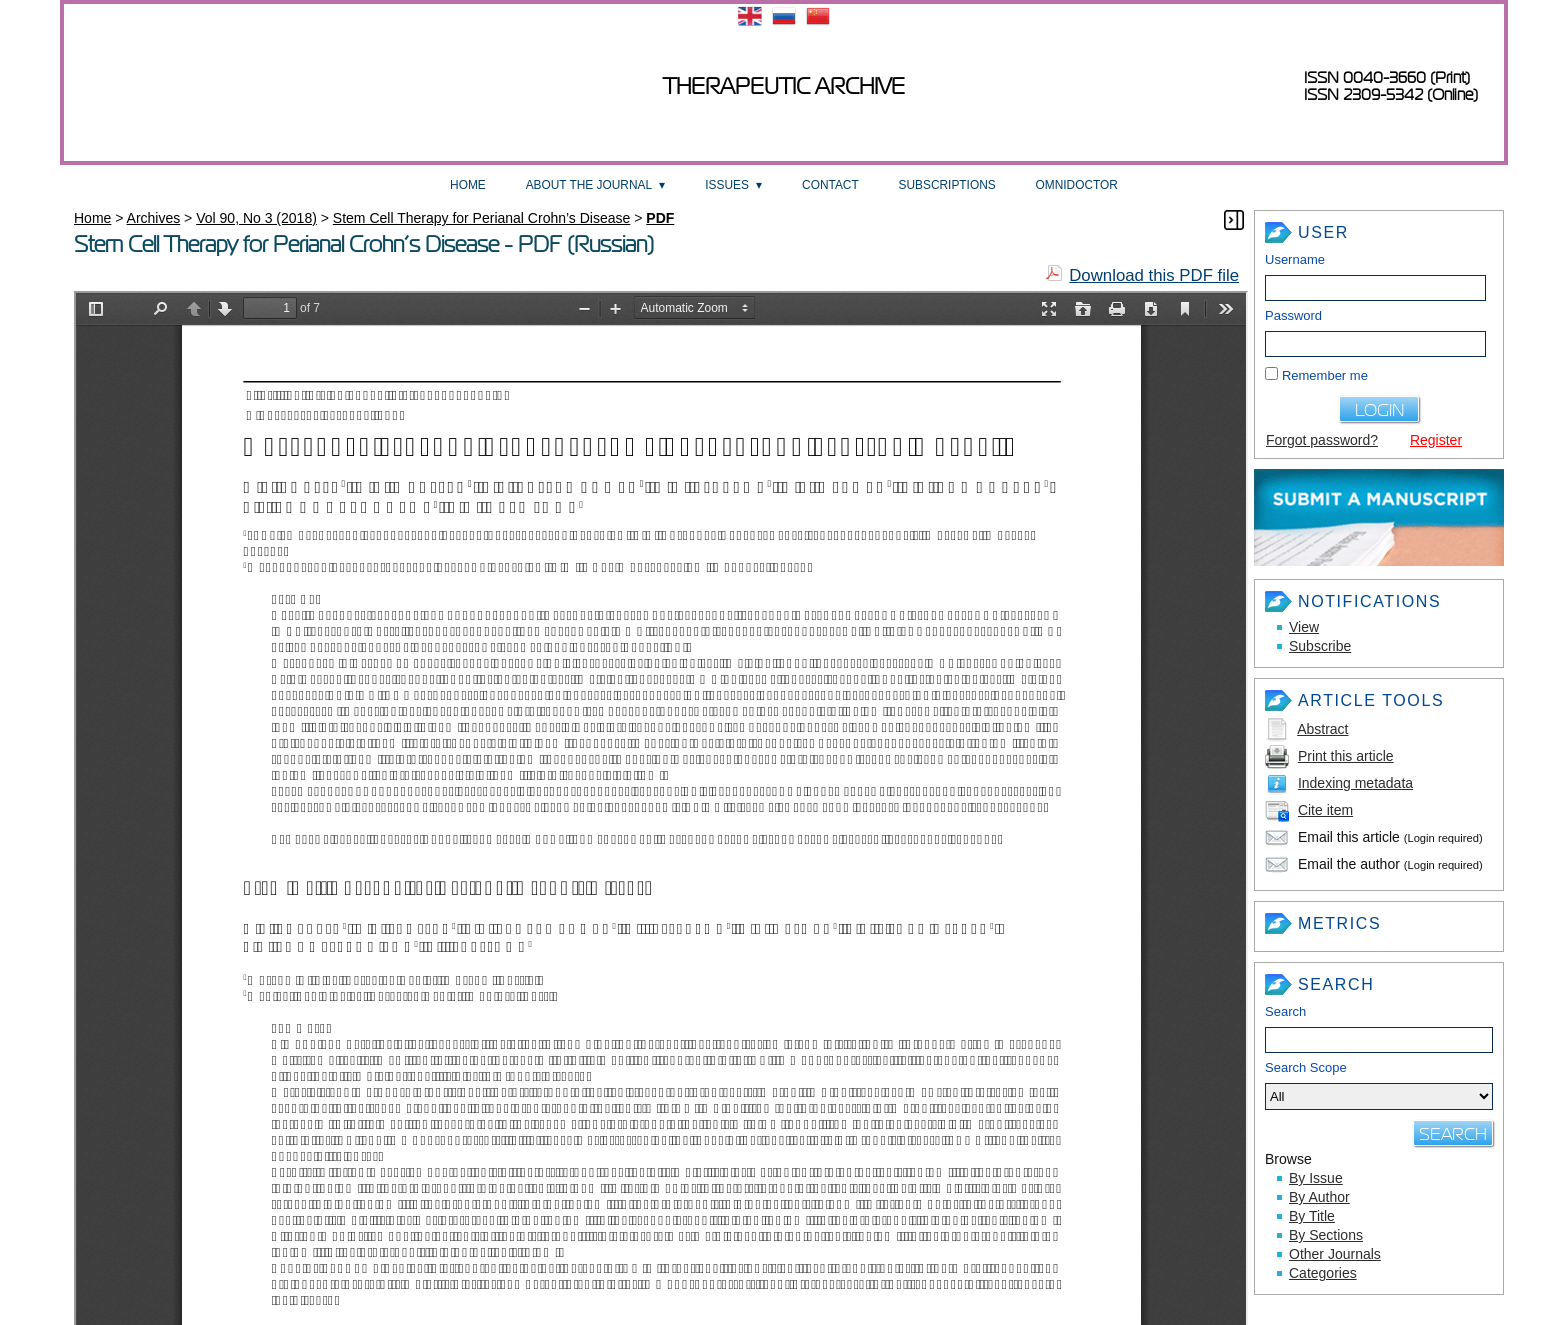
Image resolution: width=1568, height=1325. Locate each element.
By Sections (1326, 1235)
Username (1295, 259)
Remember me (1325, 375)
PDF (660, 218)
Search (1285, 1011)
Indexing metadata (1355, 783)
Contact (830, 185)
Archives (154, 218)
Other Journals (1335, 1254)
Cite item (1325, 810)
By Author (1319, 1197)
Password (1293, 315)
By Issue (1316, 1178)
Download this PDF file (1154, 275)
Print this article (1346, 756)
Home (468, 185)
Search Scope (1379, 1085)
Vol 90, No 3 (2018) (256, 218)
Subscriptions (947, 185)
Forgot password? (1322, 440)
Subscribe (1320, 646)
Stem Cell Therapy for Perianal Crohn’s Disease (482, 218)
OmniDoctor (1077, 185)
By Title (1312, 1216)
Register (1436, 440)
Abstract (1322, 729)
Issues (727, 185)
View (1304, 627)
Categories (1323, 1273)
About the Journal (589, 185)
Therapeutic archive (784, 86)
